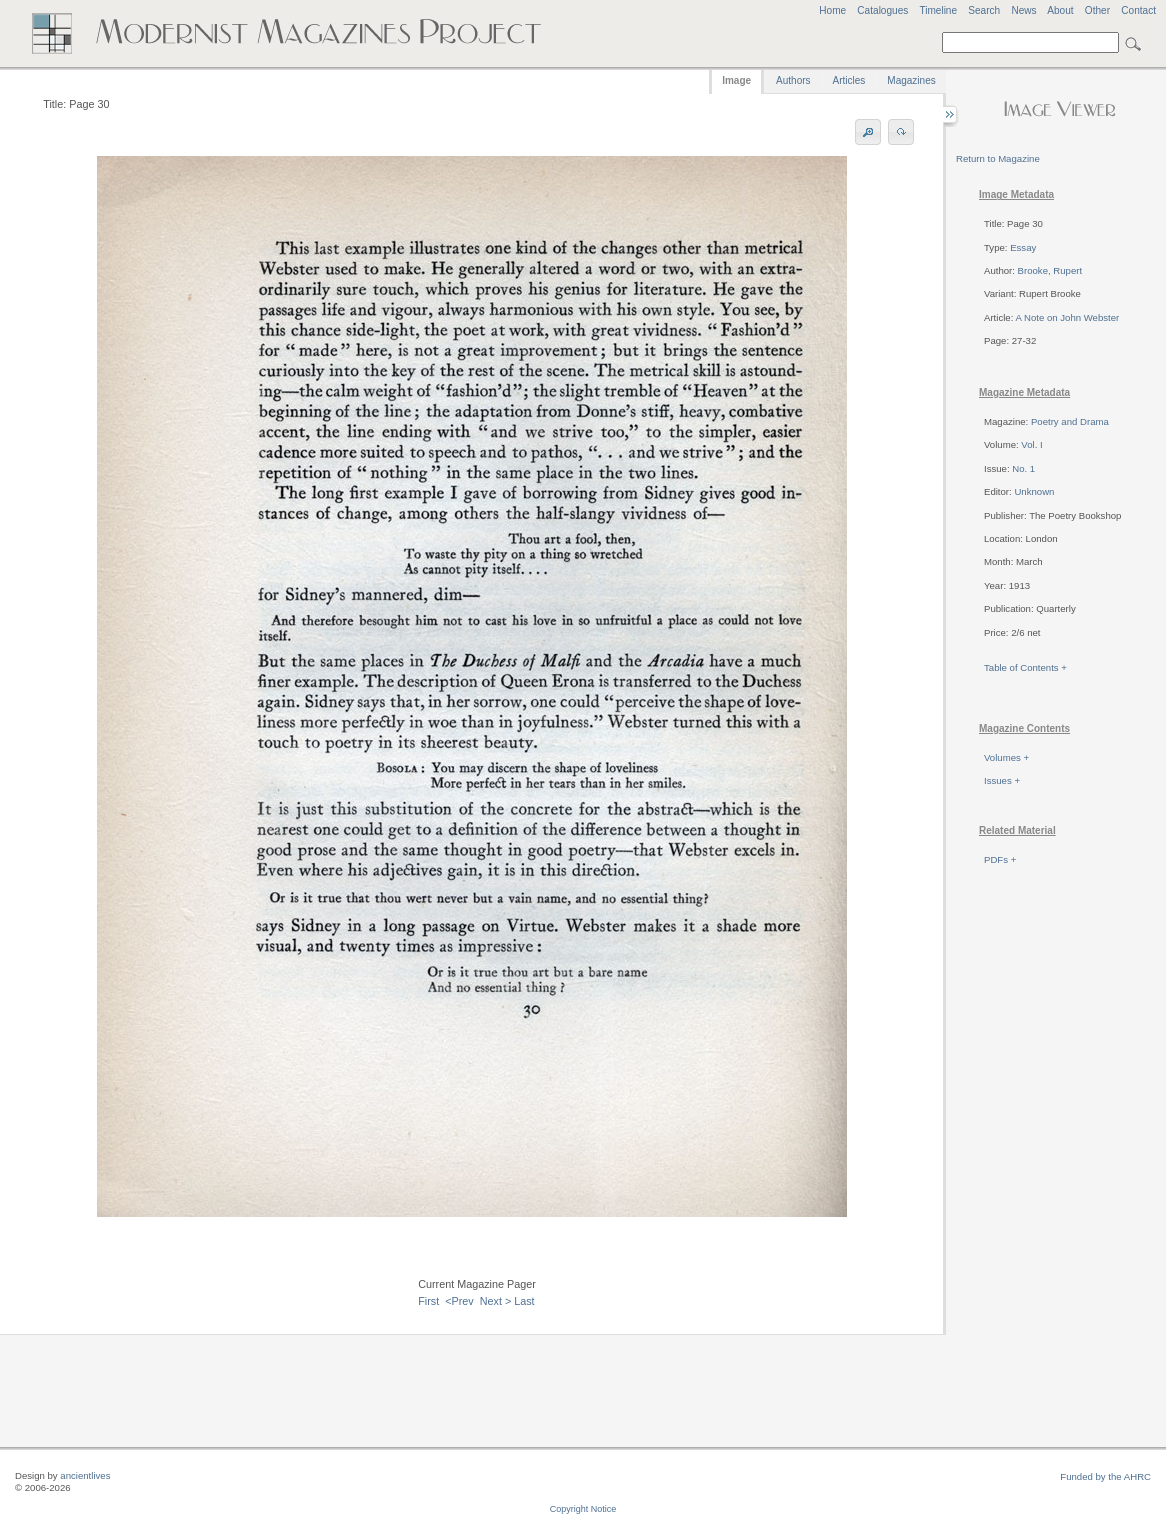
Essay (1023, 247)
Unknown (1034, 491)
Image (736, 80)
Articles (849, 80)
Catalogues (882, 10)
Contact (1138, 10)
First (428, 1301)
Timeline (938, 10)
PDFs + (1000, 859)
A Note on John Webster (1067, 317)
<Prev (459, 1301)
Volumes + (1006, 757)
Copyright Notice (583, 1509)
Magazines (911, 80)
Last (524, 1301)
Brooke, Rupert (1050, 270)
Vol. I (1031, 444)
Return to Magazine (998, 158)
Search (984, 10)
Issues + (1002, 780)
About (1060, 10)
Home (832, 10)
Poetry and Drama (1070, 421)
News (1023, 10)
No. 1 (1023, 468)
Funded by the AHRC (1105, 1476)
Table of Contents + (1025, 667)
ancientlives (85, 1475)
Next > (496, 1301)
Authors (793, 80)
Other (1097, 10)
